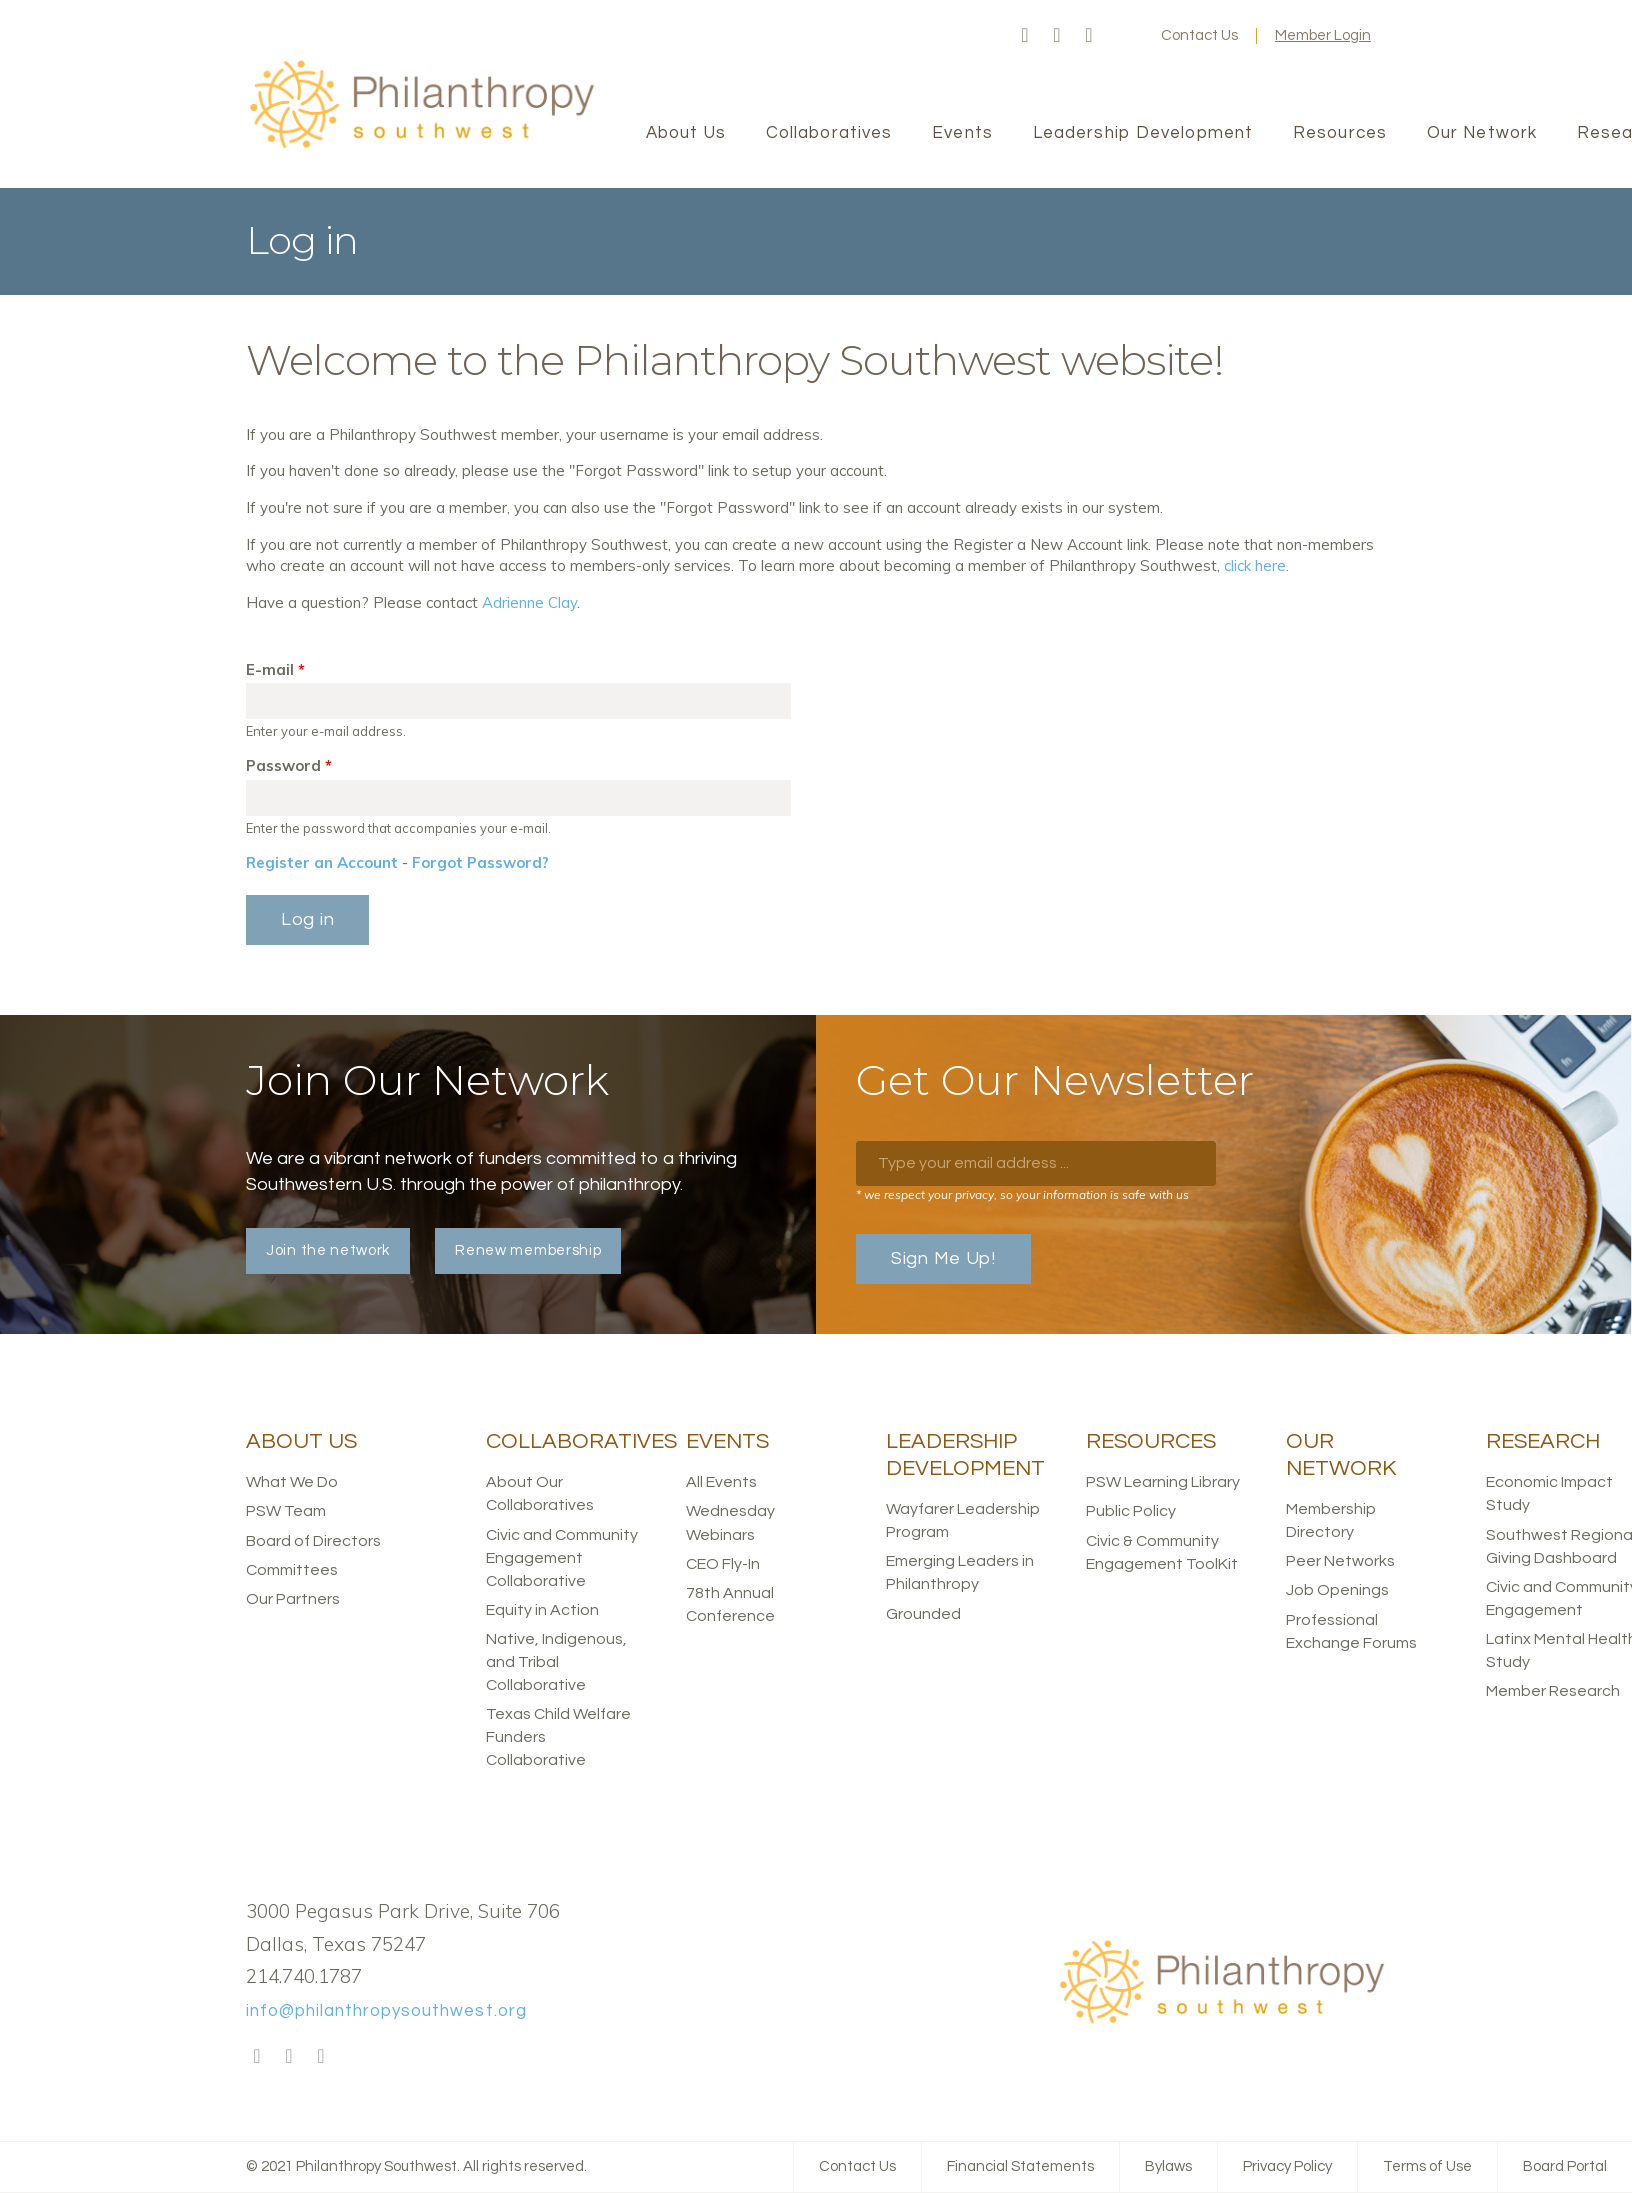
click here (1255, 565)
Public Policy (1131, 1511)
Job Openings (1337, 1590)
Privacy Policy (1287, 2166)
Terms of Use (1427, 2166)
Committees (292, 1570)
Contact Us (1199, 35)
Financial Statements (1020, 2166)
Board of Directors (313, 1541)
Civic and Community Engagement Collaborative (562, 1558)
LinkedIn (1089, 36)
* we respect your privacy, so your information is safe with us (1022, 1194)
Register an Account (322, 862)
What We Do (292, 1482)
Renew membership (528, 1250)
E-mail (275, 669)
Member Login (1323, 35)
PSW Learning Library (1163, 1482)
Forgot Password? (480, 862)
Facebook (1025, 36)
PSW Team (286, 1511)
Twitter (1057, 36)
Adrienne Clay (529, 602)
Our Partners (293, 1599)
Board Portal (1565, 2166)
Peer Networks (1340, 1561)
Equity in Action (542, 1610)
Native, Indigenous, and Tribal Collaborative (556, 1662)
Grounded (923, 1614)
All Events (721, 1482)
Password (289, 765)
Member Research (1553, 1691)
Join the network (328, 1250)
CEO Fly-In (723, 1564)
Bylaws (1168, 2166)
